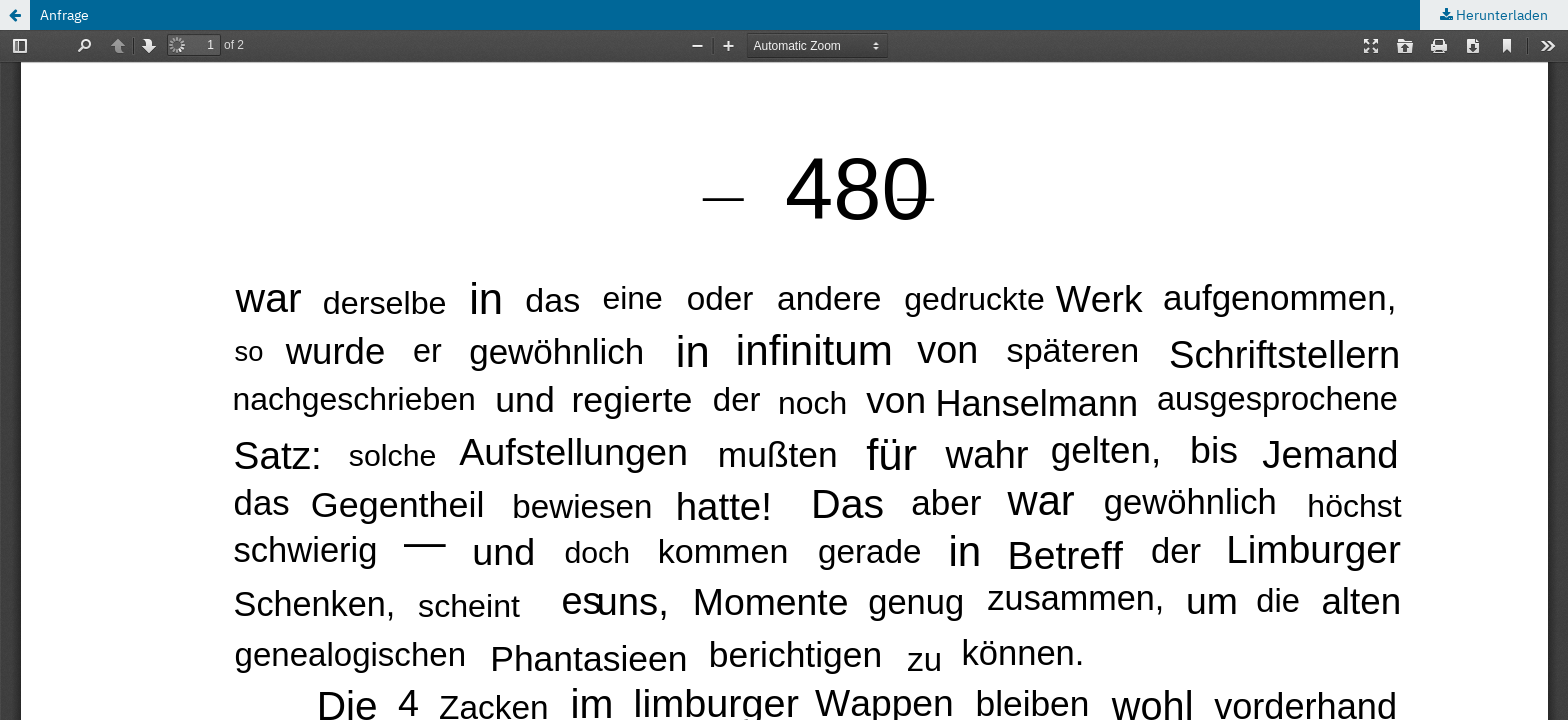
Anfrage (64, 15)
